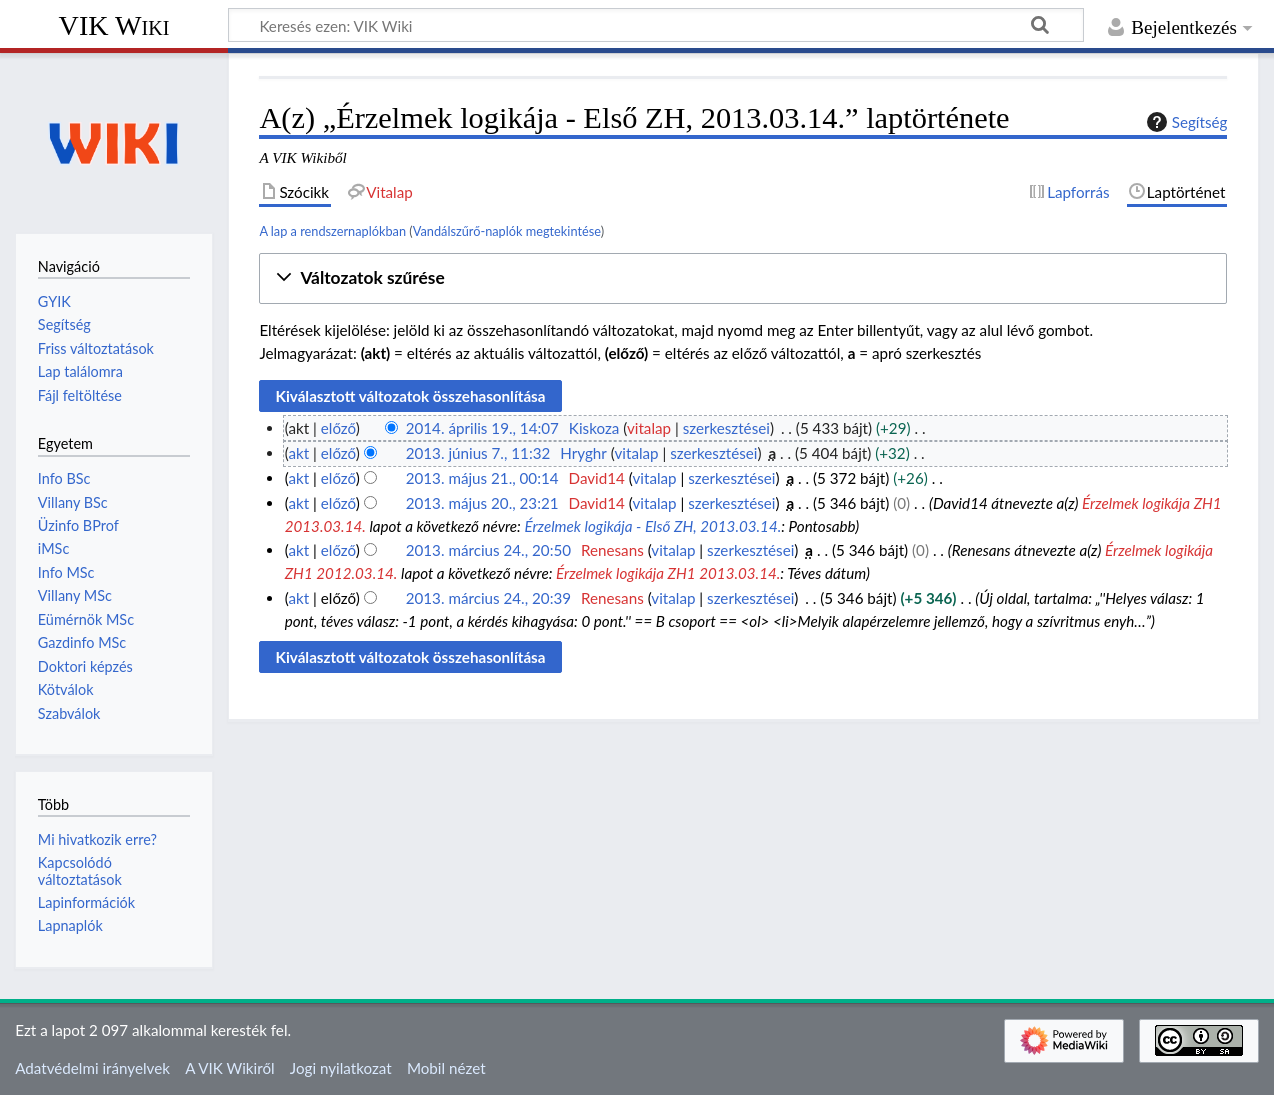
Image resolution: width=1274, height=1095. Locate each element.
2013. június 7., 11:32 (478, 453)
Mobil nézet (446, 1068)
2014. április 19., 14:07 (482, 428)
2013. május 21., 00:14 (482, 478)
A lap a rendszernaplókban (332, 231)
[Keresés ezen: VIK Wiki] (656, 25)
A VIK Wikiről (229, 1068)
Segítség (1185, 122)
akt (298, 453)
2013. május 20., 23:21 (482, 503)
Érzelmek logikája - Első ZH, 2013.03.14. (652, 526)
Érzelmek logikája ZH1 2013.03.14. (668, 573)
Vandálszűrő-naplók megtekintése (507, 231)
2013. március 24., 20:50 (488, 550)
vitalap (649, 428)
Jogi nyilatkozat (341, 1068)
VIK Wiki (114, 25)
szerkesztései (726, 428)
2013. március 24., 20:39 (488, 598)
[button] (743, 278)
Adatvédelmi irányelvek (92, 1068)
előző (338, 428)
